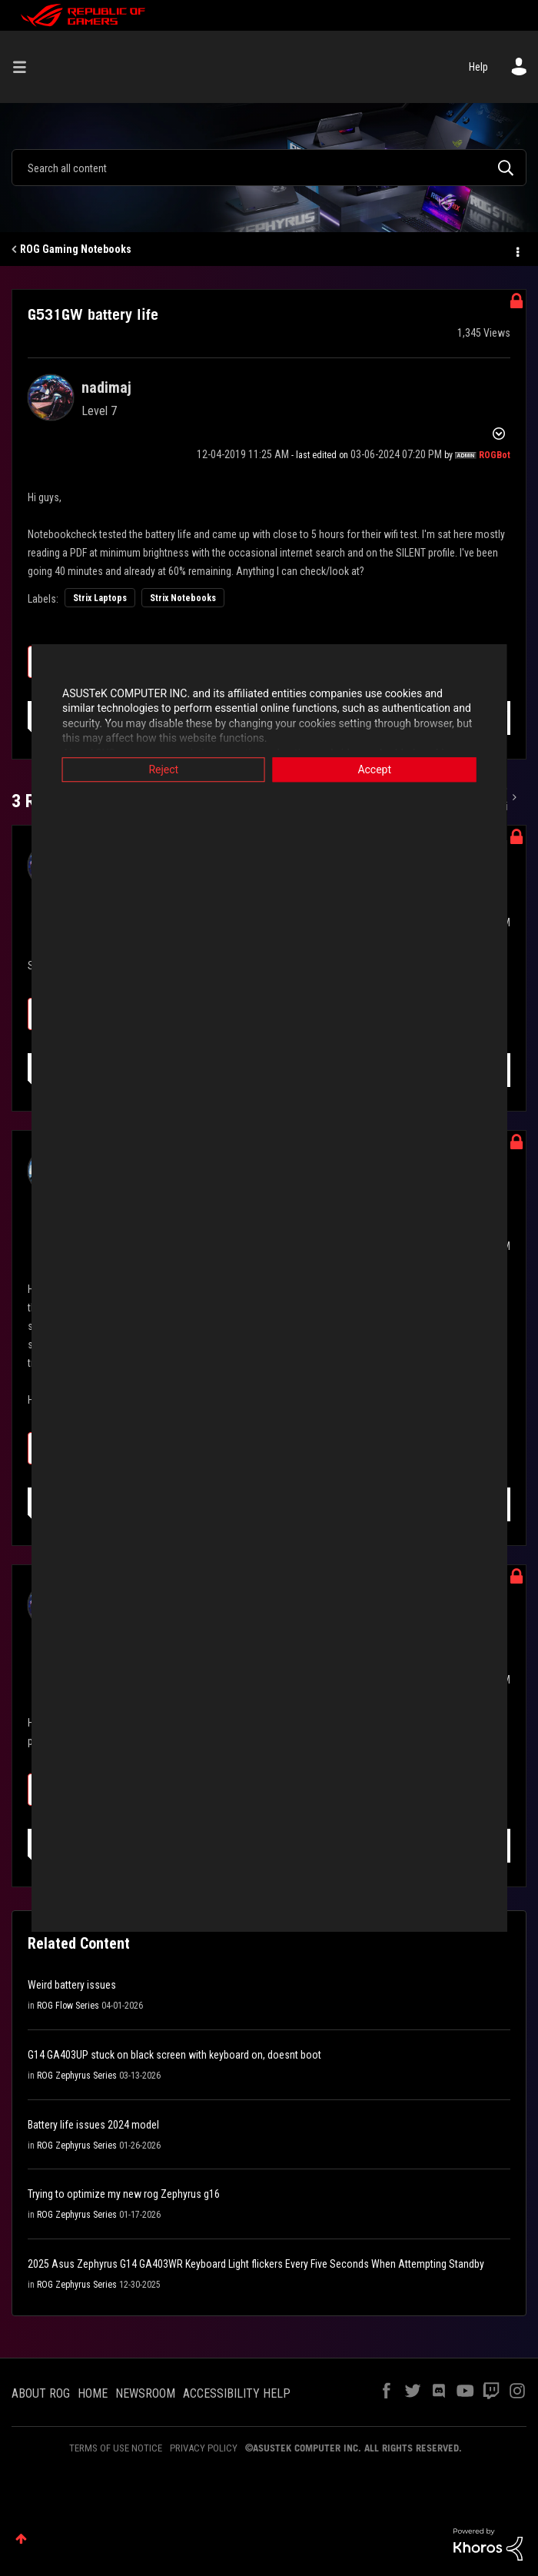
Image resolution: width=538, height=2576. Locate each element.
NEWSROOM (145, 2393)
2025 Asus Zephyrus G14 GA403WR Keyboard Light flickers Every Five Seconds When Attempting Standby (256, 2264)
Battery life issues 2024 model (93, 2125)
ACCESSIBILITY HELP (237, 2393)
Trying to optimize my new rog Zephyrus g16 (124, 2194)
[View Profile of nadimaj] (106, 387)
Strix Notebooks (183, 598)
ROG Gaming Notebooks (75, 249)
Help (478, 67)
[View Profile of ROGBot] (494, 455)
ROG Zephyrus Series (77, 2075)
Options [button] (516, 249)
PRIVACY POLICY (203, 2448)
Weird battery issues (72, 1985)
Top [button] (21, 2538)
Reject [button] (158, 769)
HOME (93, 2393)
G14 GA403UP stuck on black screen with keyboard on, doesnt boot (174, 2055)
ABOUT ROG (41, 2393)
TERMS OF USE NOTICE (115, 2448)
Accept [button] (380, 769)
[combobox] (269, 167)
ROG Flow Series (68, 2005)
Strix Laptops (100, 598)
